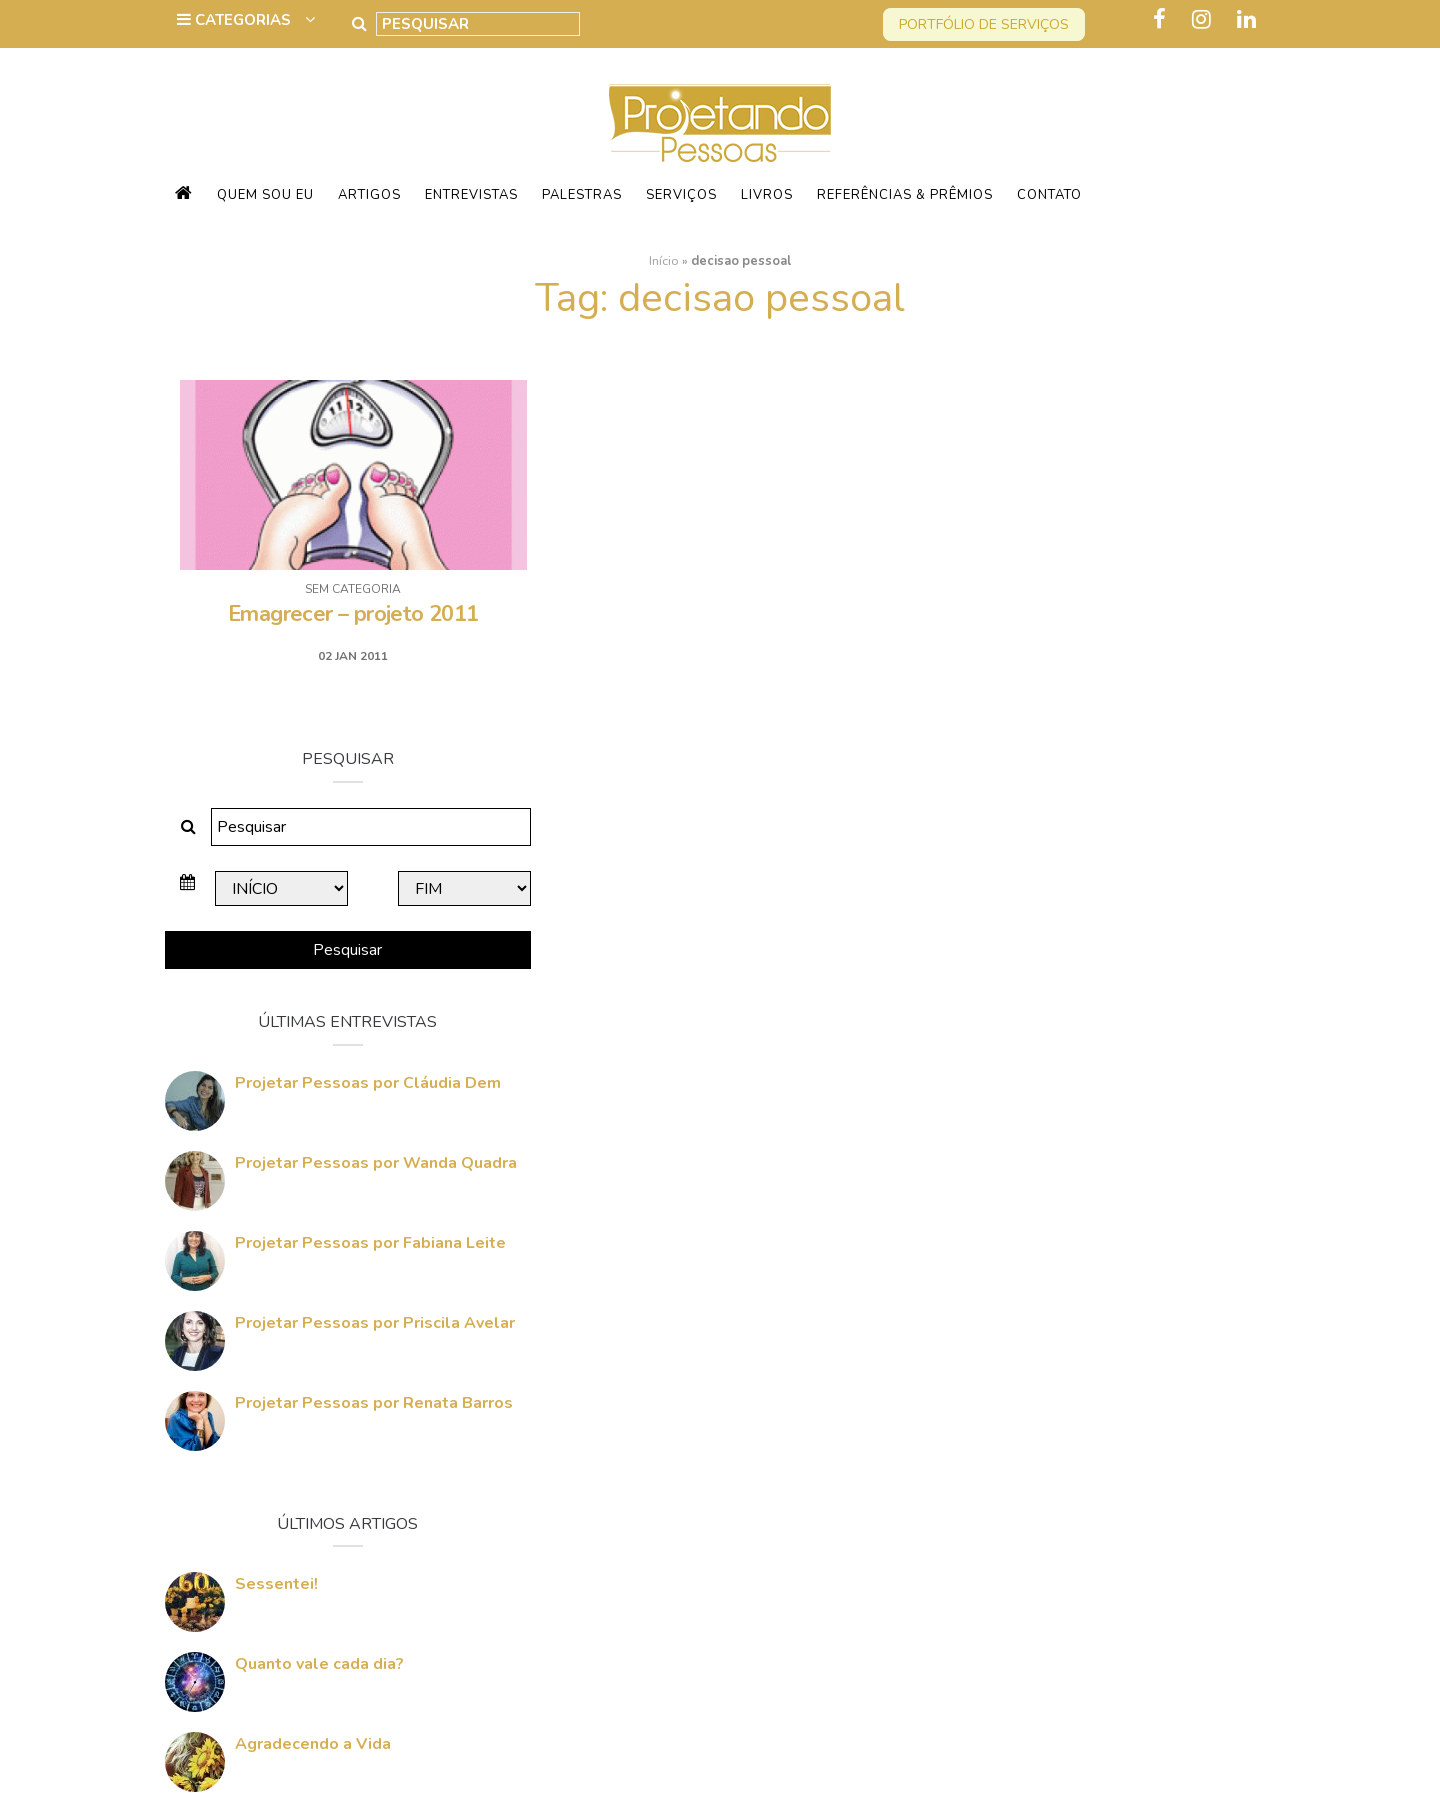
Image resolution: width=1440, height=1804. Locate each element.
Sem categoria (348, 589)
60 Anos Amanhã (1060, 1458)
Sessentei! (1036, 1218)
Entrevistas (471, 195)
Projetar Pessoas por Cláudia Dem (1128, 717)
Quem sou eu (265, 195)
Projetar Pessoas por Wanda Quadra (1106, 807)
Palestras (582, 195)
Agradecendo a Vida (1073, 1378)
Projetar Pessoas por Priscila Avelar (1135, 957)
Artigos (369, 195)
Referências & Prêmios (905, 195)
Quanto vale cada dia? (1079, 1298)
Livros (767, 195)
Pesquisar (1099, 584)
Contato (1049, 195)
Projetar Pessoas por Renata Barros (1134, 1037)
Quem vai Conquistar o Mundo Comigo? (1108, 1548)
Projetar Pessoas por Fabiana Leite (1130, 877)
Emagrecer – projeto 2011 (347, 614)
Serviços (681, 195)
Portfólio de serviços (984, 24)
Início (664, 261)
